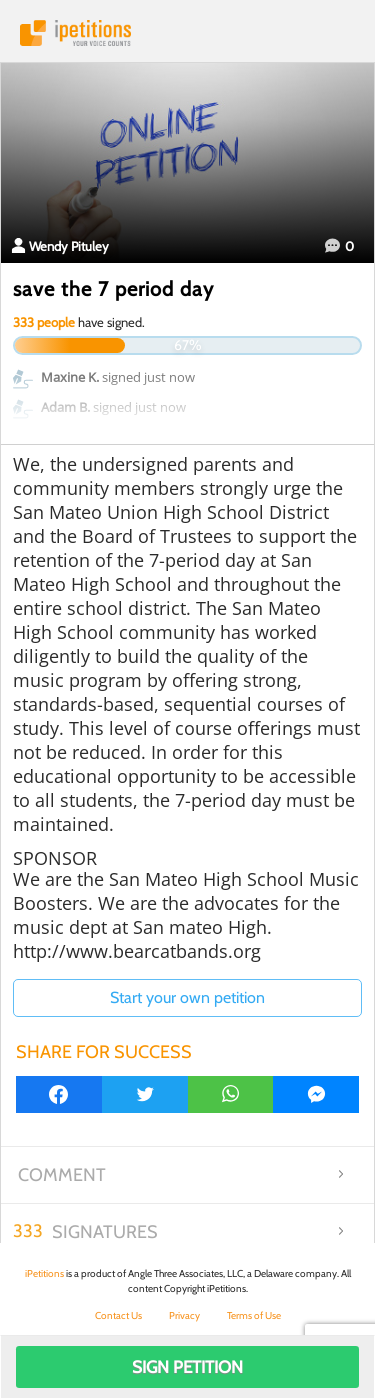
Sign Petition (187, 1367)
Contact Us (118, 1315)
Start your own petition (187, 997)
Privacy (184, 1315)
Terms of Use (254, 1315)
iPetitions (187, 33)
